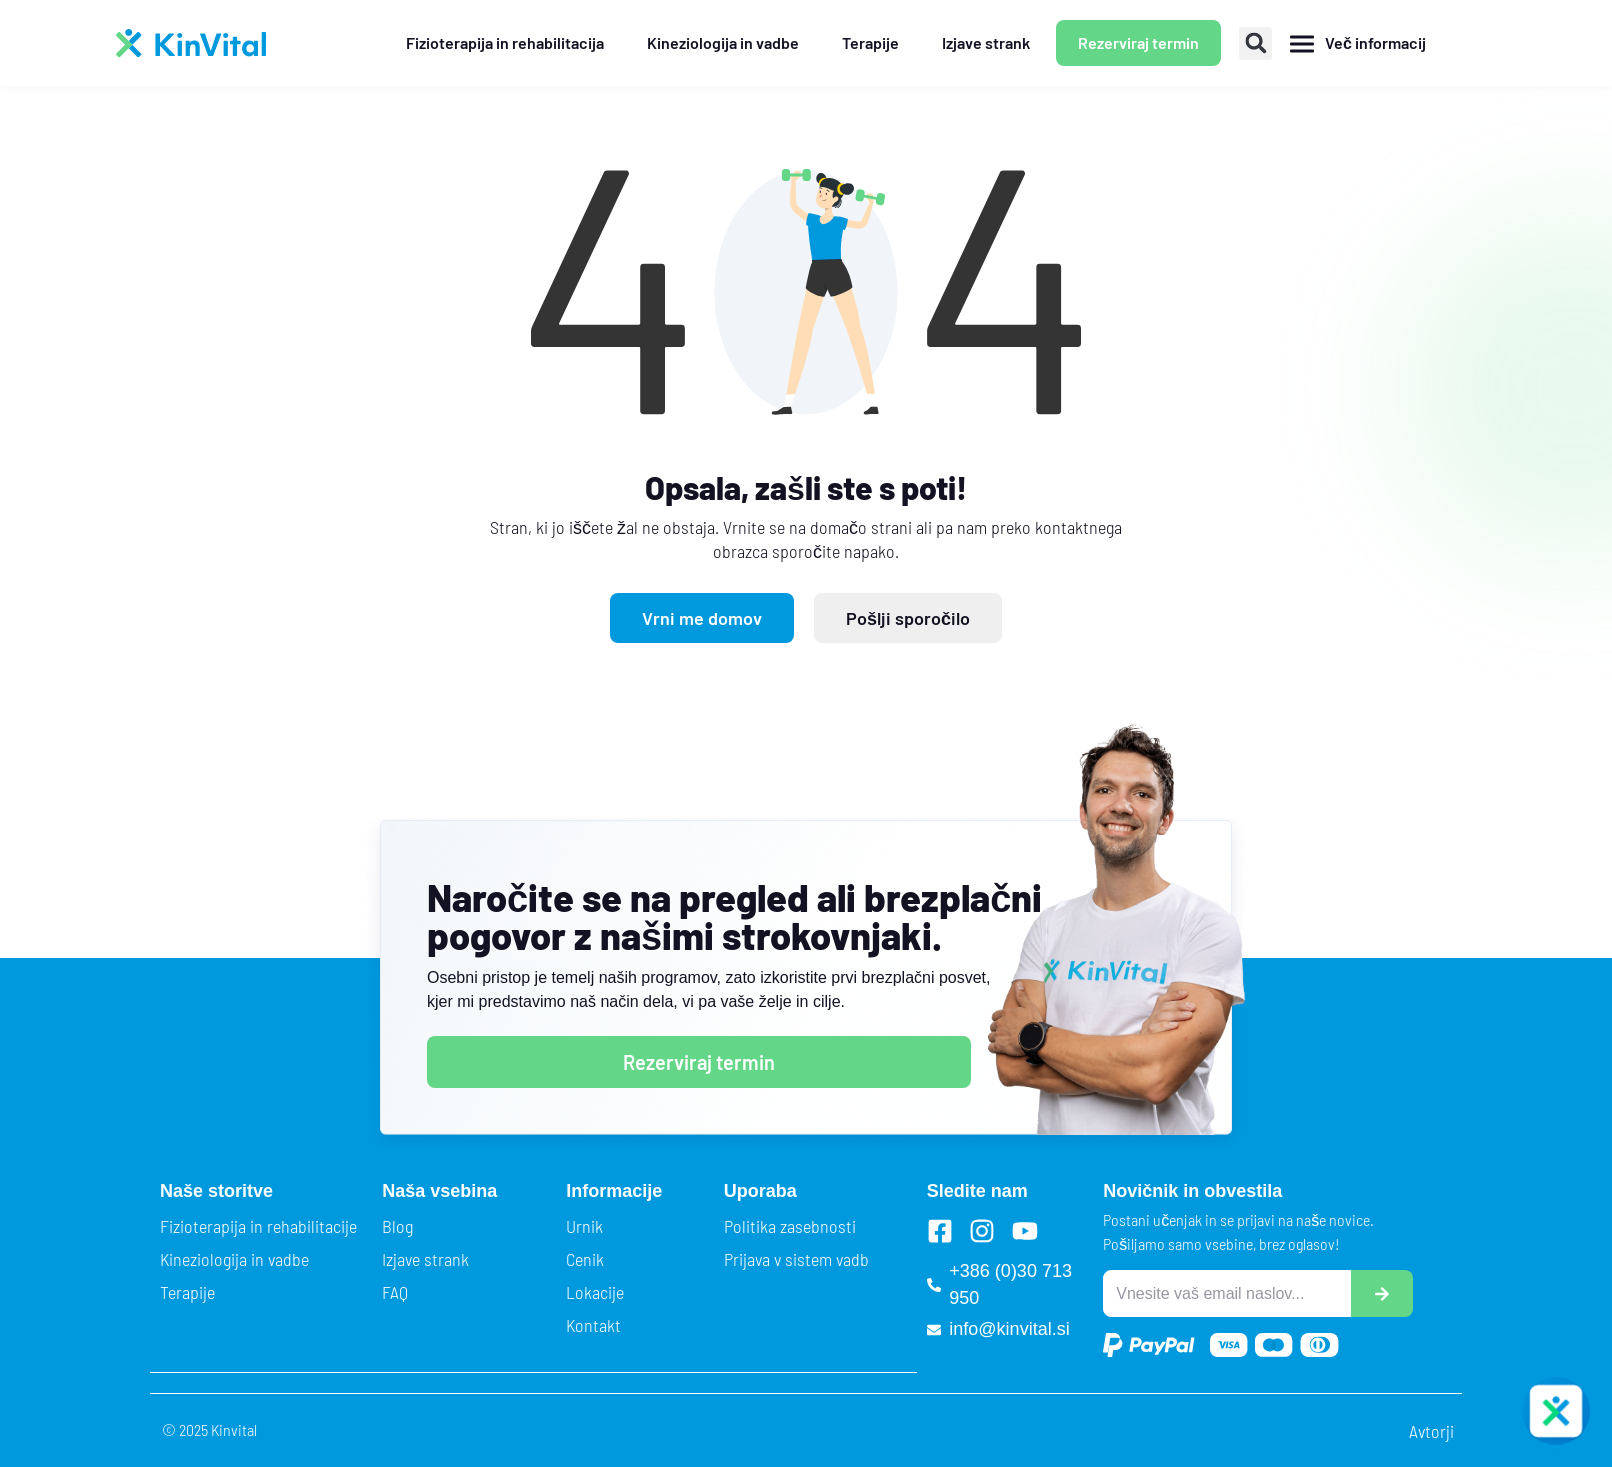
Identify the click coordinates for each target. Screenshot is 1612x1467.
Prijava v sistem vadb (796, 1259)
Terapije (187, 1292)
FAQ (395, 1292)
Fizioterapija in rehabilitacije (258, 1226)
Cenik (585, 1259)
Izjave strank (425, 1259)
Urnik (584, 1226)
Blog (397, 1226)
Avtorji (1431, 1431)
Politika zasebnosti (790, 1226)
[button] (1255, 43)
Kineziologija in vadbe (234, 1259)
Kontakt (593, 1325)
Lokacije (595, 1292)
